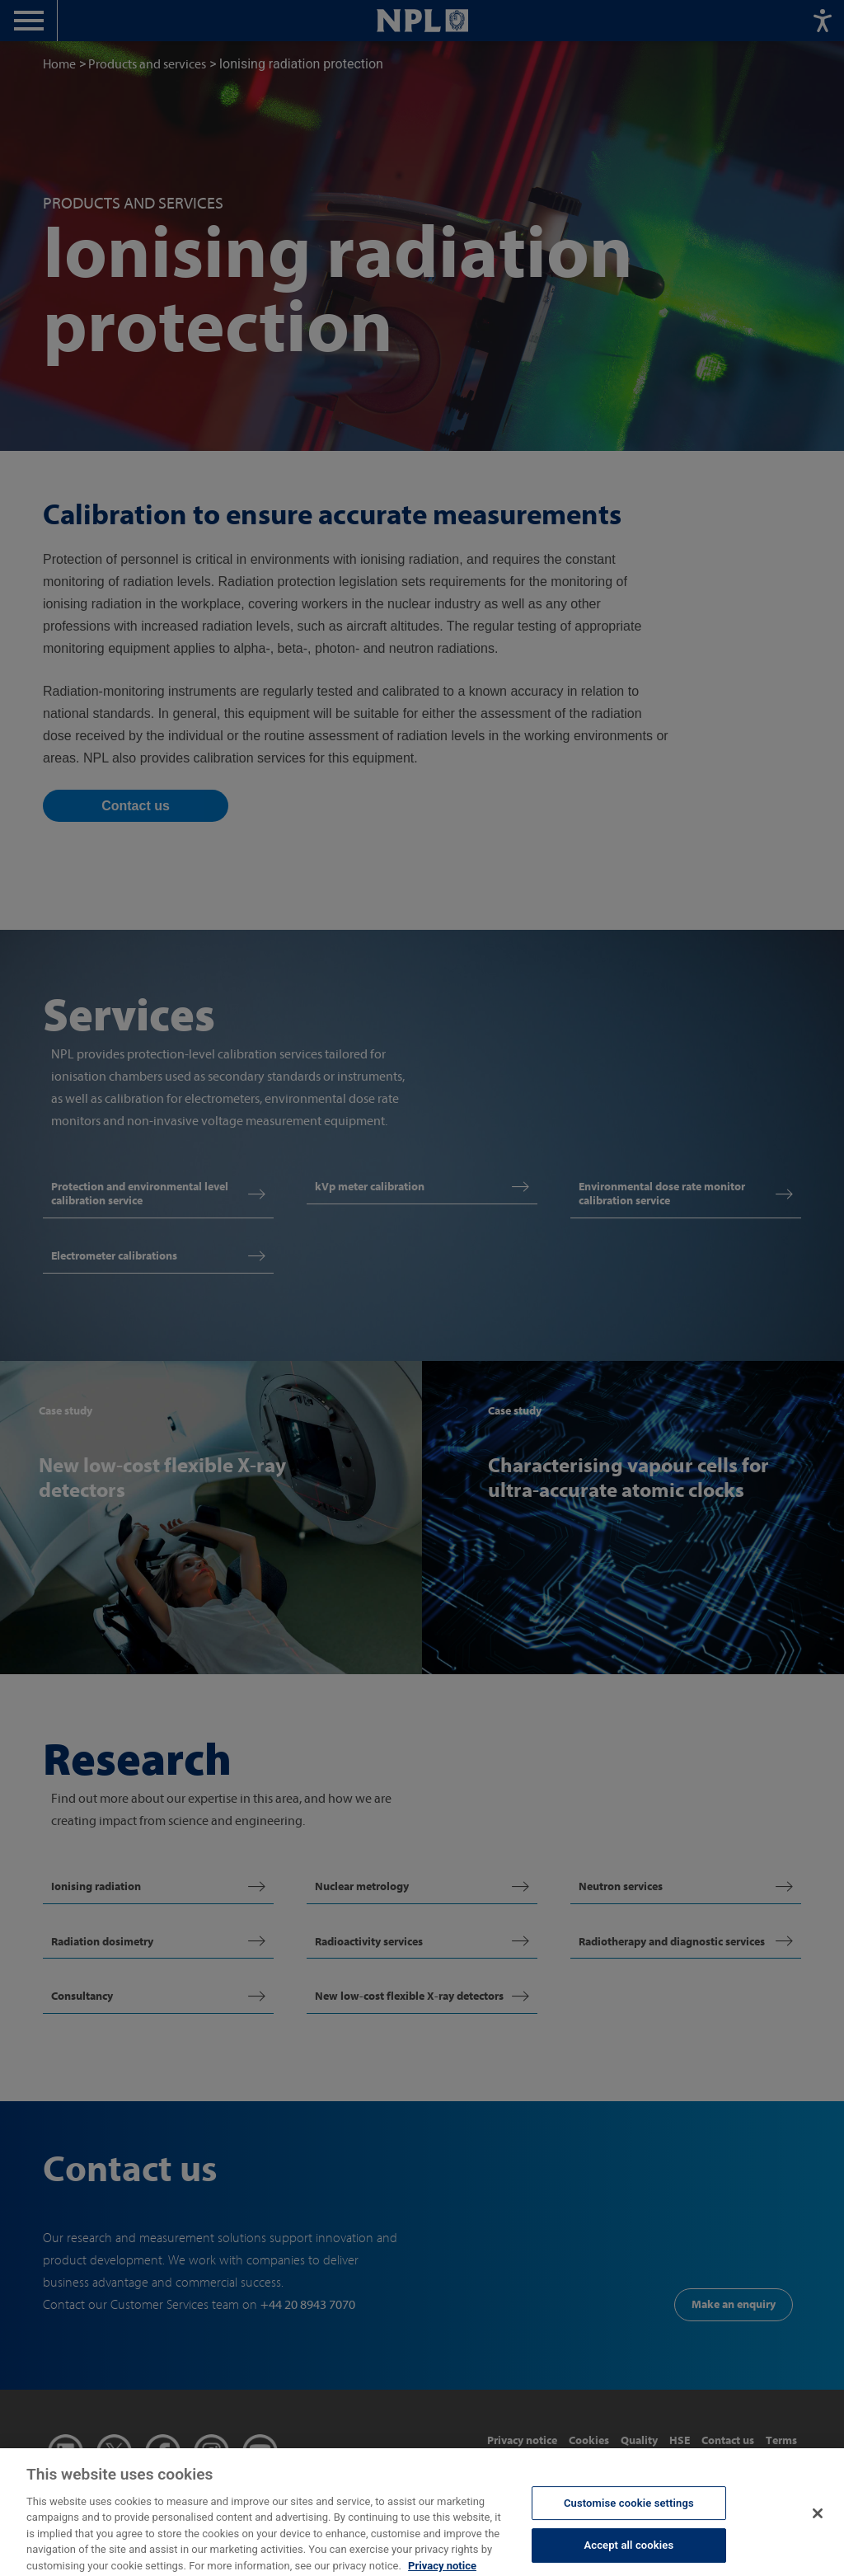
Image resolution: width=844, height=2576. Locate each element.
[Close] (817, 2521)
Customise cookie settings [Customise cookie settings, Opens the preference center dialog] (629, 2510)
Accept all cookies (628, 2553)
